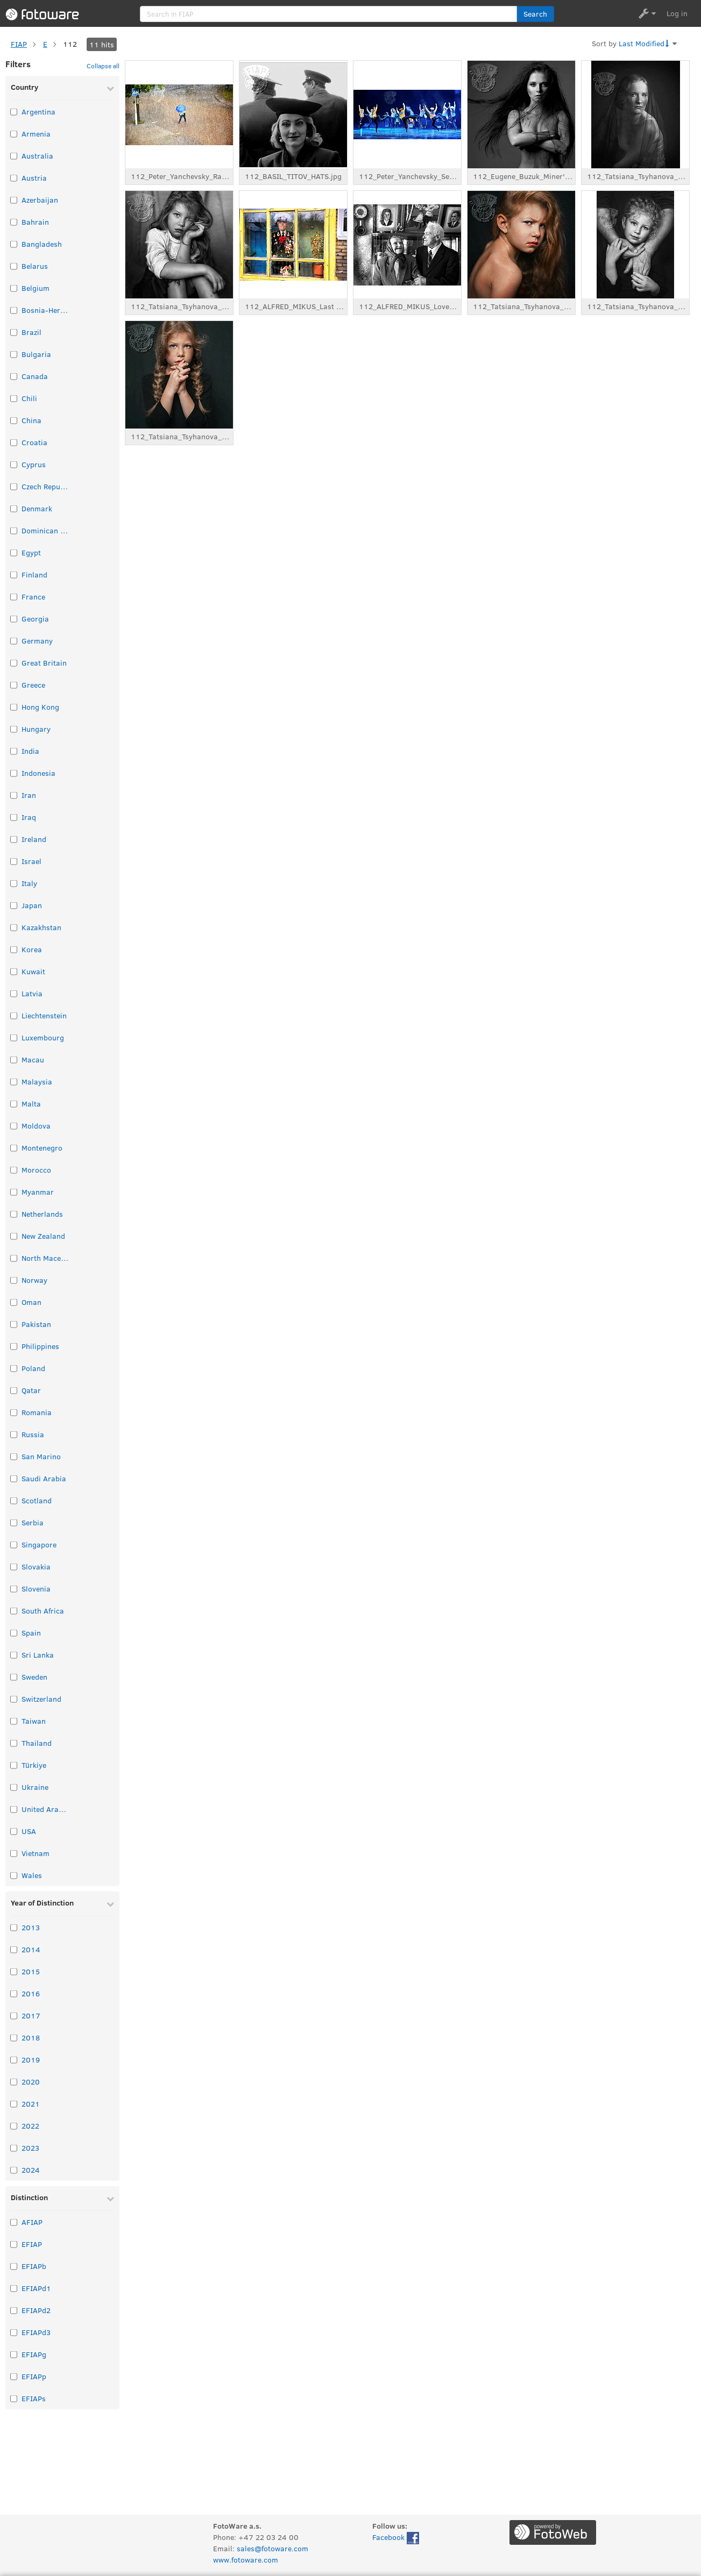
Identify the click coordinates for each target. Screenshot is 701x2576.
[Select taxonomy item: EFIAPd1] (13, 2288)
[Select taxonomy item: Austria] (13, 177)
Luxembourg (43, 1037)
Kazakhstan (41, 927)
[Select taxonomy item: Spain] (13, 1632)
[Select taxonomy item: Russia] (13, 1434)
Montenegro (42, 1148)
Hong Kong (40, 707)
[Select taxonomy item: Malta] (13, 1103)
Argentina (38, 111)
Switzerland (41, 1699)
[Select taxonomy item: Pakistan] (13, 1324)
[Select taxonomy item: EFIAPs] (13, 2398)
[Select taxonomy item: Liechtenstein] (13, 1015)
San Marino (41, 1456)
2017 (31, 2015)
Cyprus (34, 464)
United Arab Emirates (46, 1809)
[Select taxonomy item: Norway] (13, 1279)
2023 (30, 2148)
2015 (31, 1971)
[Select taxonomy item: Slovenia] (13, 1588)
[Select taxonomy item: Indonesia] (13, 772)
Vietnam (35, 1853)
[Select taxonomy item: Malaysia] (13, 1081)
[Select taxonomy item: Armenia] (13, 133)
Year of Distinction (42, 1902)
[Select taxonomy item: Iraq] (13, 817)
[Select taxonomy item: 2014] (13, 1949)
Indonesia (38, 773)
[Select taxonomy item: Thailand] (13, 1742)
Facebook (395, 2538)
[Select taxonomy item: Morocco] (13, 1169)
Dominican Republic (46, 530)
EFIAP (32, 2244)
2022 (30, 2126)
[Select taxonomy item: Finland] (13, 574)
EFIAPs (34, 2398)
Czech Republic (46, 486)
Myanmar (38, 1192)
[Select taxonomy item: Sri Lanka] (13, 1654)
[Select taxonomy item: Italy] (13, 883)
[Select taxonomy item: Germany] (13, 640)
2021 (31, 2104)
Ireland (34, 839)
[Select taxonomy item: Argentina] (13, 111)
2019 (31, 2059)
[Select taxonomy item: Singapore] (13, 1544)
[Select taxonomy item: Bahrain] (13, 221)
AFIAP (32, 2222)
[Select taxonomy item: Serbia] (13, 1522)
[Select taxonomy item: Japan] (13, 905)
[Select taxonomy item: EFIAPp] (13, 2376)
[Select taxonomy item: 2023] (13, 2147)
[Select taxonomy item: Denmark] (13, 508)
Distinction (29, 2197)
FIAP (19, 44)
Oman (31, 1302)
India (30, 751)
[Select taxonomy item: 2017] (13, 2015)
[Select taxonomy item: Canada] (13, 376)
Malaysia (37, 1081)
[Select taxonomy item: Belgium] (13, 287)
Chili (29, 398)
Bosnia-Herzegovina (46, 310)
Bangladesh (42, 244)
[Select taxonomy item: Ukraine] (13, 1786)
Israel (31, 861)
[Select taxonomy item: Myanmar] (13, 1191)
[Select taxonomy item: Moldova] (13, 1125)
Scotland (37, 1500)
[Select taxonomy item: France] (13, 596)
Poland (33, 1368)
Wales (32, 1875)
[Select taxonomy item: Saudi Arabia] (13, 1478)
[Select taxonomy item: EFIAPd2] (13, 2310)
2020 (31, 2082)
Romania (37, 1412)
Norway (34, 1280)
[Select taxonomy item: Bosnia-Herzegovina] (13, 309)
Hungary (36, 729)
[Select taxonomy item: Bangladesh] (13, 243)
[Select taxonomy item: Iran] (13, 794)
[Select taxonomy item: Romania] (13, 1412)
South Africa (43, 1610)
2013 (31, 1927)
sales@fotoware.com (272, 2548)
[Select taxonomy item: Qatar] (13, 1390)
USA (29, 1831)
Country (24, 87)
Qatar (31, 1390)
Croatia (34, 442)
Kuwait (33, 971)
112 (70, 44)
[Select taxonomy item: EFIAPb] (13, 2266)
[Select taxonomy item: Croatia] (13, 442)
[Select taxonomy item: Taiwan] (13, 1720)
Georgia (35, 618)
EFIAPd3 (36, 2332)
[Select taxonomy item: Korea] (13, 949)
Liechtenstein (44, 1015)
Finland (34, 574)
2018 (31, 2037)
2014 (31, 1949)
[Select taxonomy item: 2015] (13, 1971)
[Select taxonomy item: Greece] (13, 684)
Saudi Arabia (44, 1478)
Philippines (40, 1346)
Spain (31, 1633)
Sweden (34, 1677)
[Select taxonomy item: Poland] (13, 1368)
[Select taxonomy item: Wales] (13, 1875)
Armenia (36, 134)
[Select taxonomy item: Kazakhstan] (13, 927)
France (33, 596)
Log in (677, 13)
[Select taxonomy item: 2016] (13, 1993)
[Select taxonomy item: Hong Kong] (13, 706)
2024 (31, 2170)
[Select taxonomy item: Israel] (13, 861)
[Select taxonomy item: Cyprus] (13, 464)
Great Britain (44, 663)
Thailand (37, 1743)
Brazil (31, 332)
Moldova (36, 1126)
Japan (32, 905)
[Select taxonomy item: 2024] (13, 2169)
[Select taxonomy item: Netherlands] (13, 1213)
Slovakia (36, 1566)
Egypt (31, 552)
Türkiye (34, 1765)
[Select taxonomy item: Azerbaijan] (13, 199)
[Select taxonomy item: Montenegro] (13, 1147)
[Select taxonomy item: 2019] (13, 2059)
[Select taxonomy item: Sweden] (13, 1676)
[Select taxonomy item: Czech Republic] (13, 486)
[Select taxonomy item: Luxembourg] (13, 1037)
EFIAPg (34, 2354)
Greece (33, 685)
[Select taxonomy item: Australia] (13, 155)
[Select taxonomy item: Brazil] (13, 332)
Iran (29, 795)
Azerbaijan (40, 200)
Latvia (32, 993)
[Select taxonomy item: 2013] (13, 1927)
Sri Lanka (38, 1655)
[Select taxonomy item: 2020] (13, 2081)
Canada (35, 376)
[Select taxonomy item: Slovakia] (13, 1566)
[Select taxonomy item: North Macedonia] (13, 1257)
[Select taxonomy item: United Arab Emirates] (13, 1809)
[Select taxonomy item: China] (13, 420)
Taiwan (34, 1721)
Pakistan (36, 1324)
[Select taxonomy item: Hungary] (13, 728)
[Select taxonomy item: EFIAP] (13, 2243)
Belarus (35, 266)
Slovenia (36, 1588)
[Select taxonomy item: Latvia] (13, 993)
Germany (37, 641)
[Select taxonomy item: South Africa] (13, 1610)
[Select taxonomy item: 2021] (13, 2103)
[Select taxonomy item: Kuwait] (13, 971)
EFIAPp (34, 2376)
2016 (31, 1993)
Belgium (35, 288)
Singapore (39, 1544)
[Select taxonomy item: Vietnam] (13, 1853)
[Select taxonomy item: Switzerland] (13, 1698)
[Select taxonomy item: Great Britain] (13, 662)
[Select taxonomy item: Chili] (13, 398)
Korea (32, 949)
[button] (535, 14)
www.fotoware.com (245, 2559)
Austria (34, 178)
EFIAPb (34, 2266)
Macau (33, 1059)
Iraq (29, 817)
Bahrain (35, 222)
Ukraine (35, 1787)
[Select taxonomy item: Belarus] (13, 265)
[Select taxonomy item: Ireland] (13, 839)
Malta (31, 1103)
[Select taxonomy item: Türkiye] (13, 1764)
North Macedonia (46, 1258)
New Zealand (43, 1236)
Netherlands (42, 1214)
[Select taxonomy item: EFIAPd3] (13, 2332)
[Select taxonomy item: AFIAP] (13, 2221)
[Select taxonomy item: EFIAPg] (13, 2354)
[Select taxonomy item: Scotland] (13, 1500)
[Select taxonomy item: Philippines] (13, 1346)
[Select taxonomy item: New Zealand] (13, 1235)
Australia (37, 156)
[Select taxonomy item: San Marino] (13, 1456)
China (31, 420)
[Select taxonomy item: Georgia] (13, 618)
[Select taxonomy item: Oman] (13, 1301)
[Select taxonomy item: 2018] (13, 2037)
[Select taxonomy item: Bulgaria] (13, 354)
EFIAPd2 (36, 2310)
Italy (29, 883)
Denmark (37, 508)
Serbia (33, 1522)
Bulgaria (36, 354)
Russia (33, 1434)
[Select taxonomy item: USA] (13, 1831)
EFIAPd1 (36, 2288)
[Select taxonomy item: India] (13, 750)
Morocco (36, 1170)
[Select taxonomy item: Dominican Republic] (13, 530)
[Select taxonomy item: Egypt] (13, 552)
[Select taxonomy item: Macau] (13, 1059)
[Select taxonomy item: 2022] (13, 2125)
